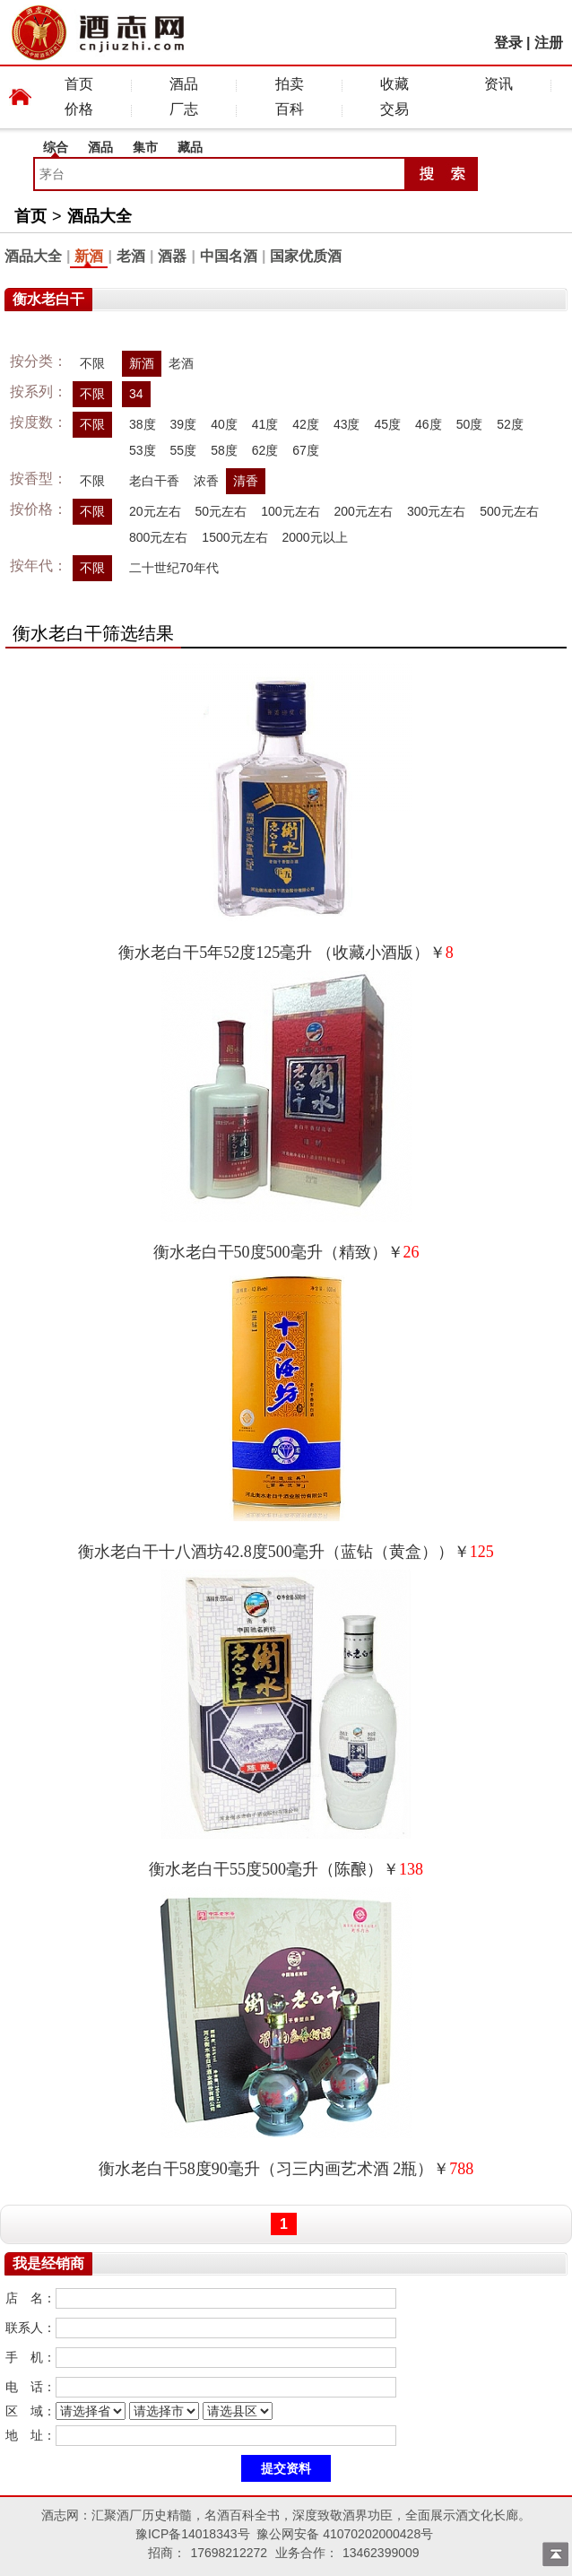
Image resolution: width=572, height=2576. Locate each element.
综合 (55, 147)
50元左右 (221, 511)
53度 (142, 450)
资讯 (498, 83)
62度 (265, 450)
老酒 (131, 256)
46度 (428, 424)
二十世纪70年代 (174, 568)
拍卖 (289, 83)
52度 (510, 424)
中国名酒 (228, 256)
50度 (469, 424)
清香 (245, 481)
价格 (79, 109)
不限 (92, 363)
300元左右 (436, 511)
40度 (224, 424)
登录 (508, 42)
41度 (265, 424)
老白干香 (154, 481)
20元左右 (155, 511)
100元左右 (290, 511)
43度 (347, 424)
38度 (142, 424)
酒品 (183, 83)
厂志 (183, 109)
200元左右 (363, 511)
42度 (305, 424)
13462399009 (381, 2553)
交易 (394, 109)
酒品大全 (99, 216)
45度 (387, 424)
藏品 (190, 147)
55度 (183, 450)
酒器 (172, 256)
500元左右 (509, 511)
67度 (305, 450)
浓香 (206, 481)
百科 (289, 109)
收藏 (394, 83)
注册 (548, 42)
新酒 (88, 256)
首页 (79, 83)
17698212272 (228, 2553)
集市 (145, 147)
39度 (183, 424)
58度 (224, 450)
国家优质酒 (306, 256)
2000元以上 (315, 537)
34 (136, 394)
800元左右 (158, 537)
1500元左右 (234, 537)
